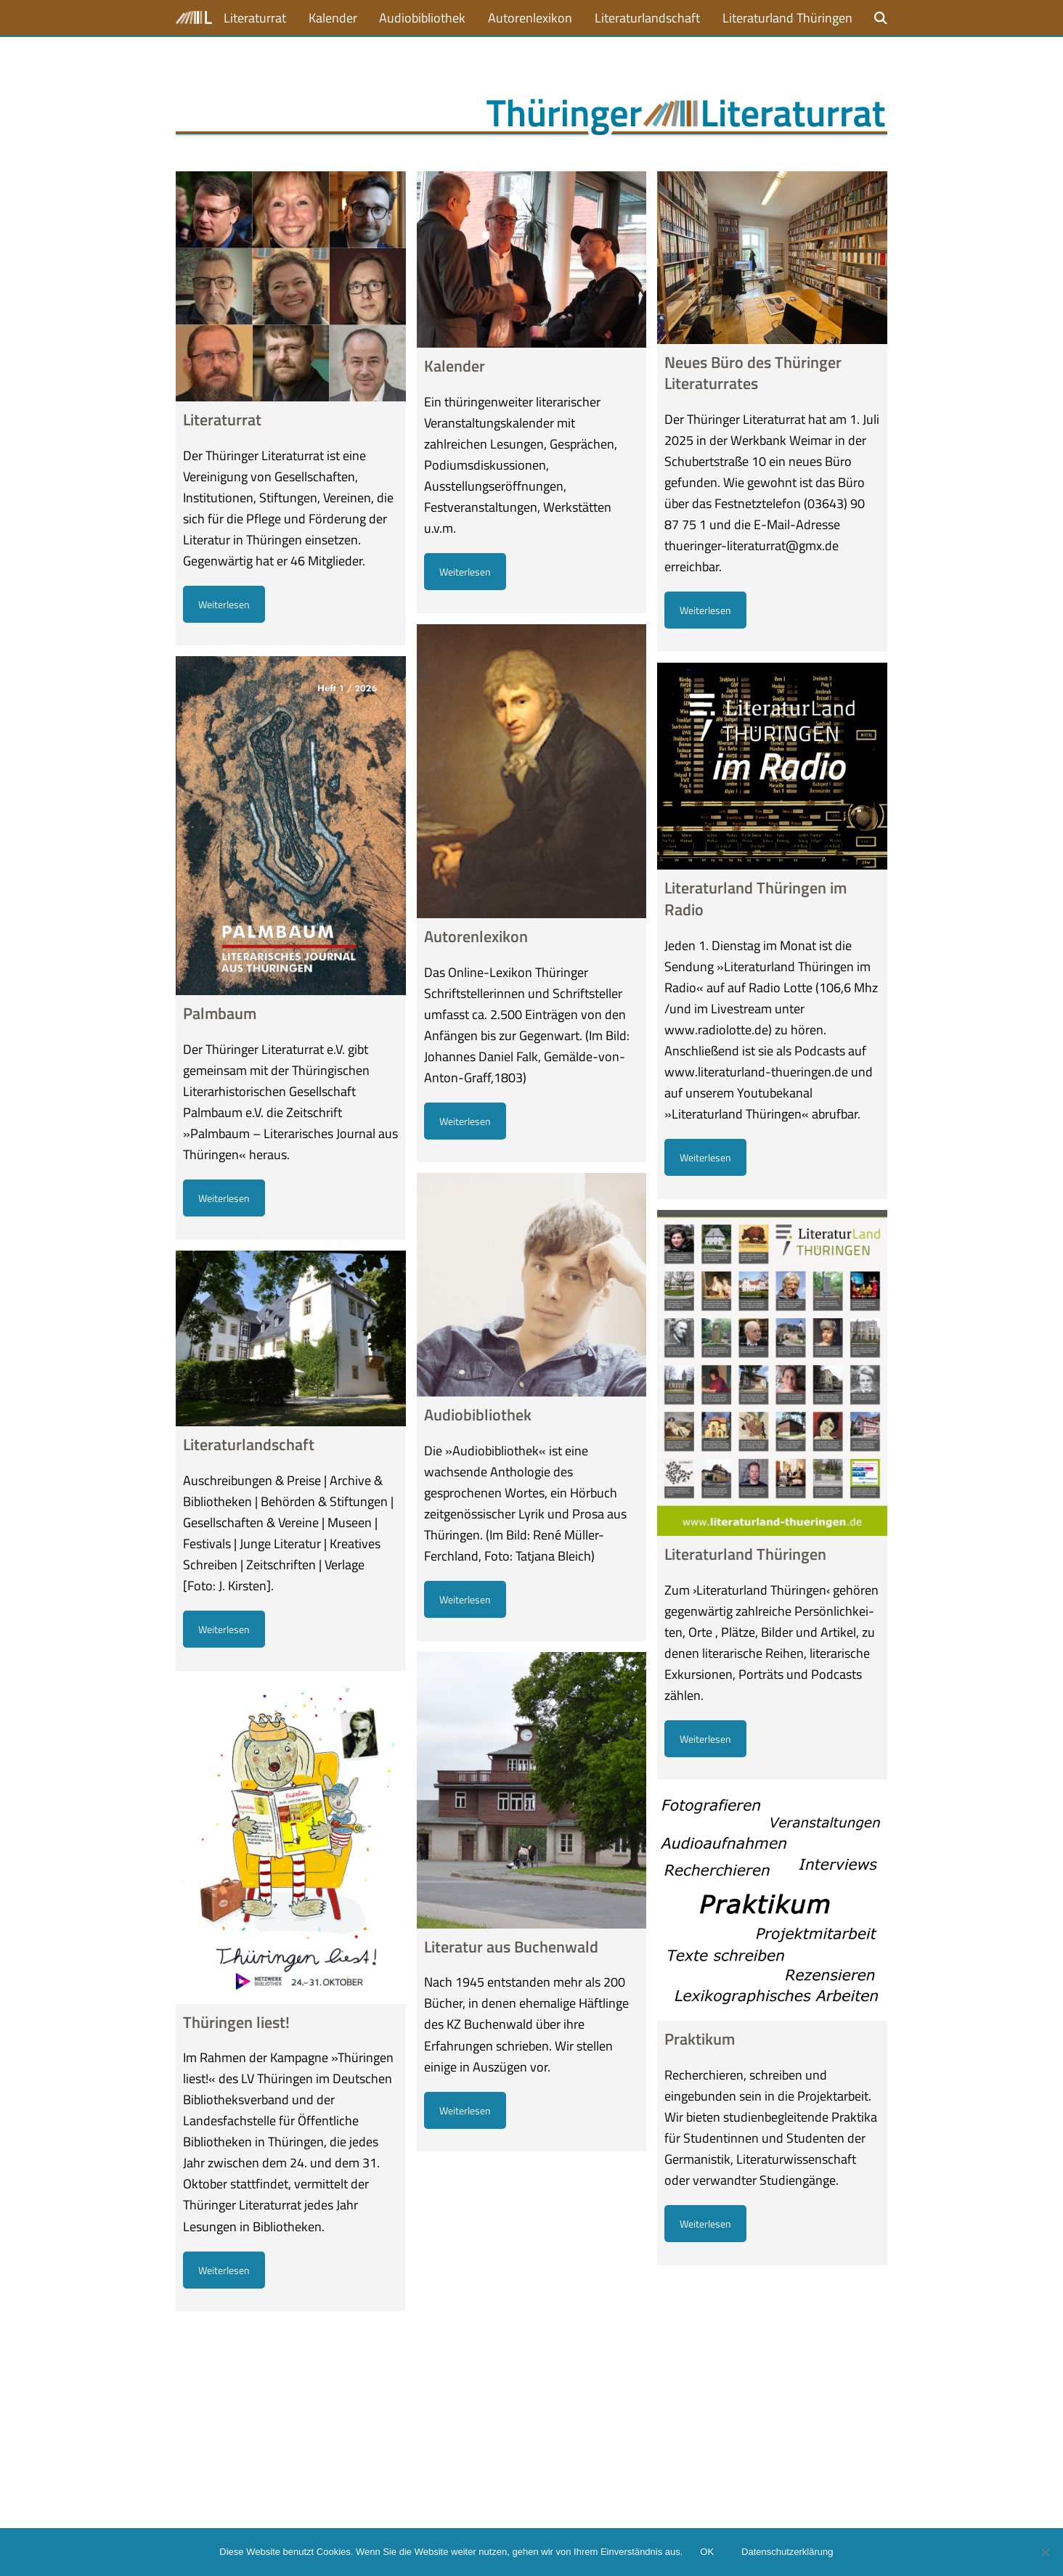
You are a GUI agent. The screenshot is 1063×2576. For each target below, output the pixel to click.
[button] (880, 18)
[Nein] (1045, 2552)
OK (707, 2552)
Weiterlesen (224, 604)
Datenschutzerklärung (787, 2552)
